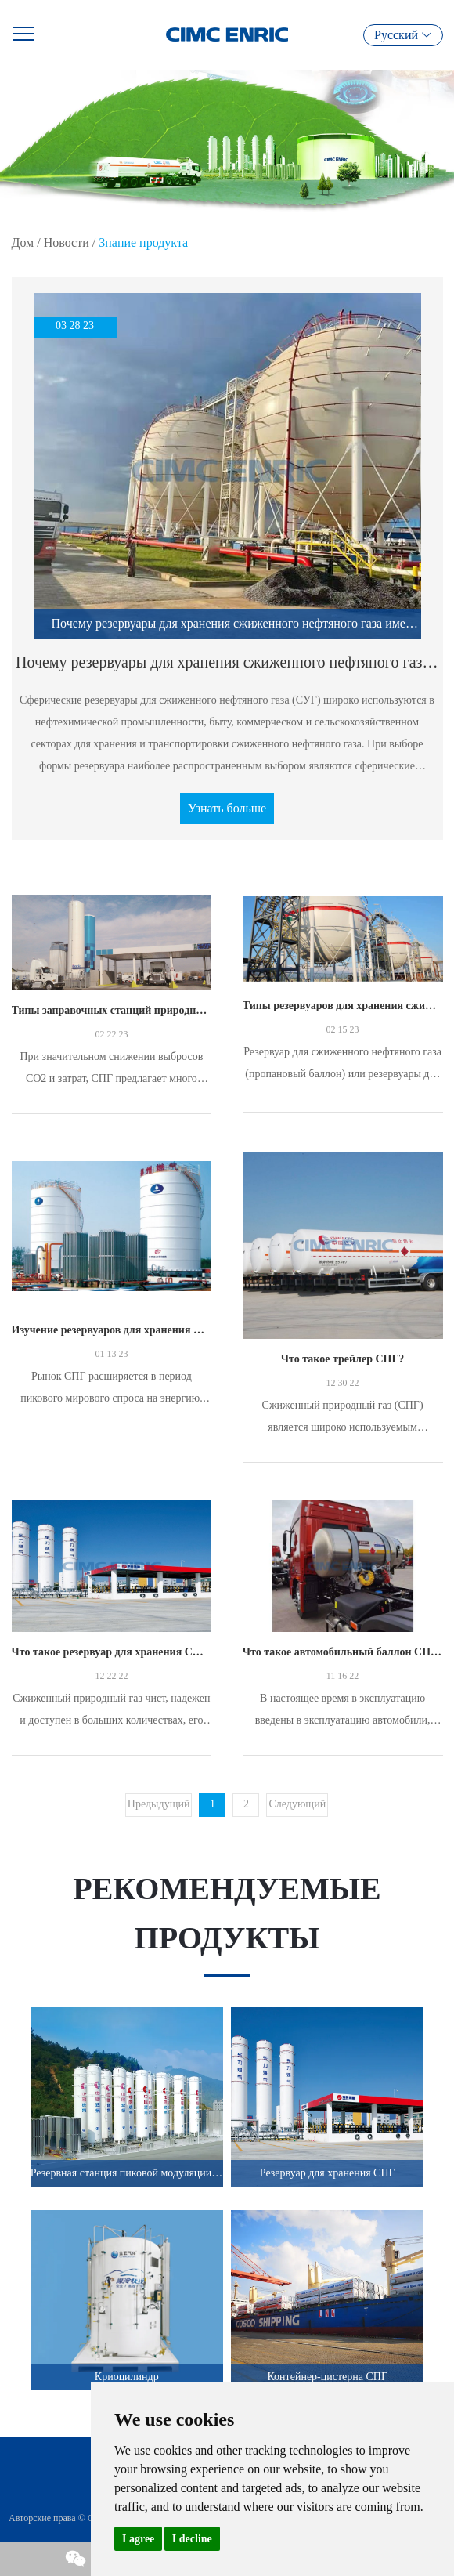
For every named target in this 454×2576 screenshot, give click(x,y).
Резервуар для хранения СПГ (327, 2173)
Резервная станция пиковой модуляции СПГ (127, 2173)
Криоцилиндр (127, 2376)
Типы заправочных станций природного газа (112, 1010)
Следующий (297, 1804)
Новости (66, 242)
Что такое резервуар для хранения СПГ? (112, 1652)
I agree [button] (138, 2539)
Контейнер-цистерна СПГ (327, 2376)
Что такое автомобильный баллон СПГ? (343, 1652)
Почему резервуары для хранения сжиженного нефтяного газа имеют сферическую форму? (227, 662)
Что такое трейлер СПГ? (343, 1359)
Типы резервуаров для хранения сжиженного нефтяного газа (343, 1005)
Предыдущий (159, 1804)
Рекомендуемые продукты (227, 1913)
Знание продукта (143, 242)
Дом (23, 242)
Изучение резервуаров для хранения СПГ (112, 1330)
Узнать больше (227, 808)
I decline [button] (192, 2539)
